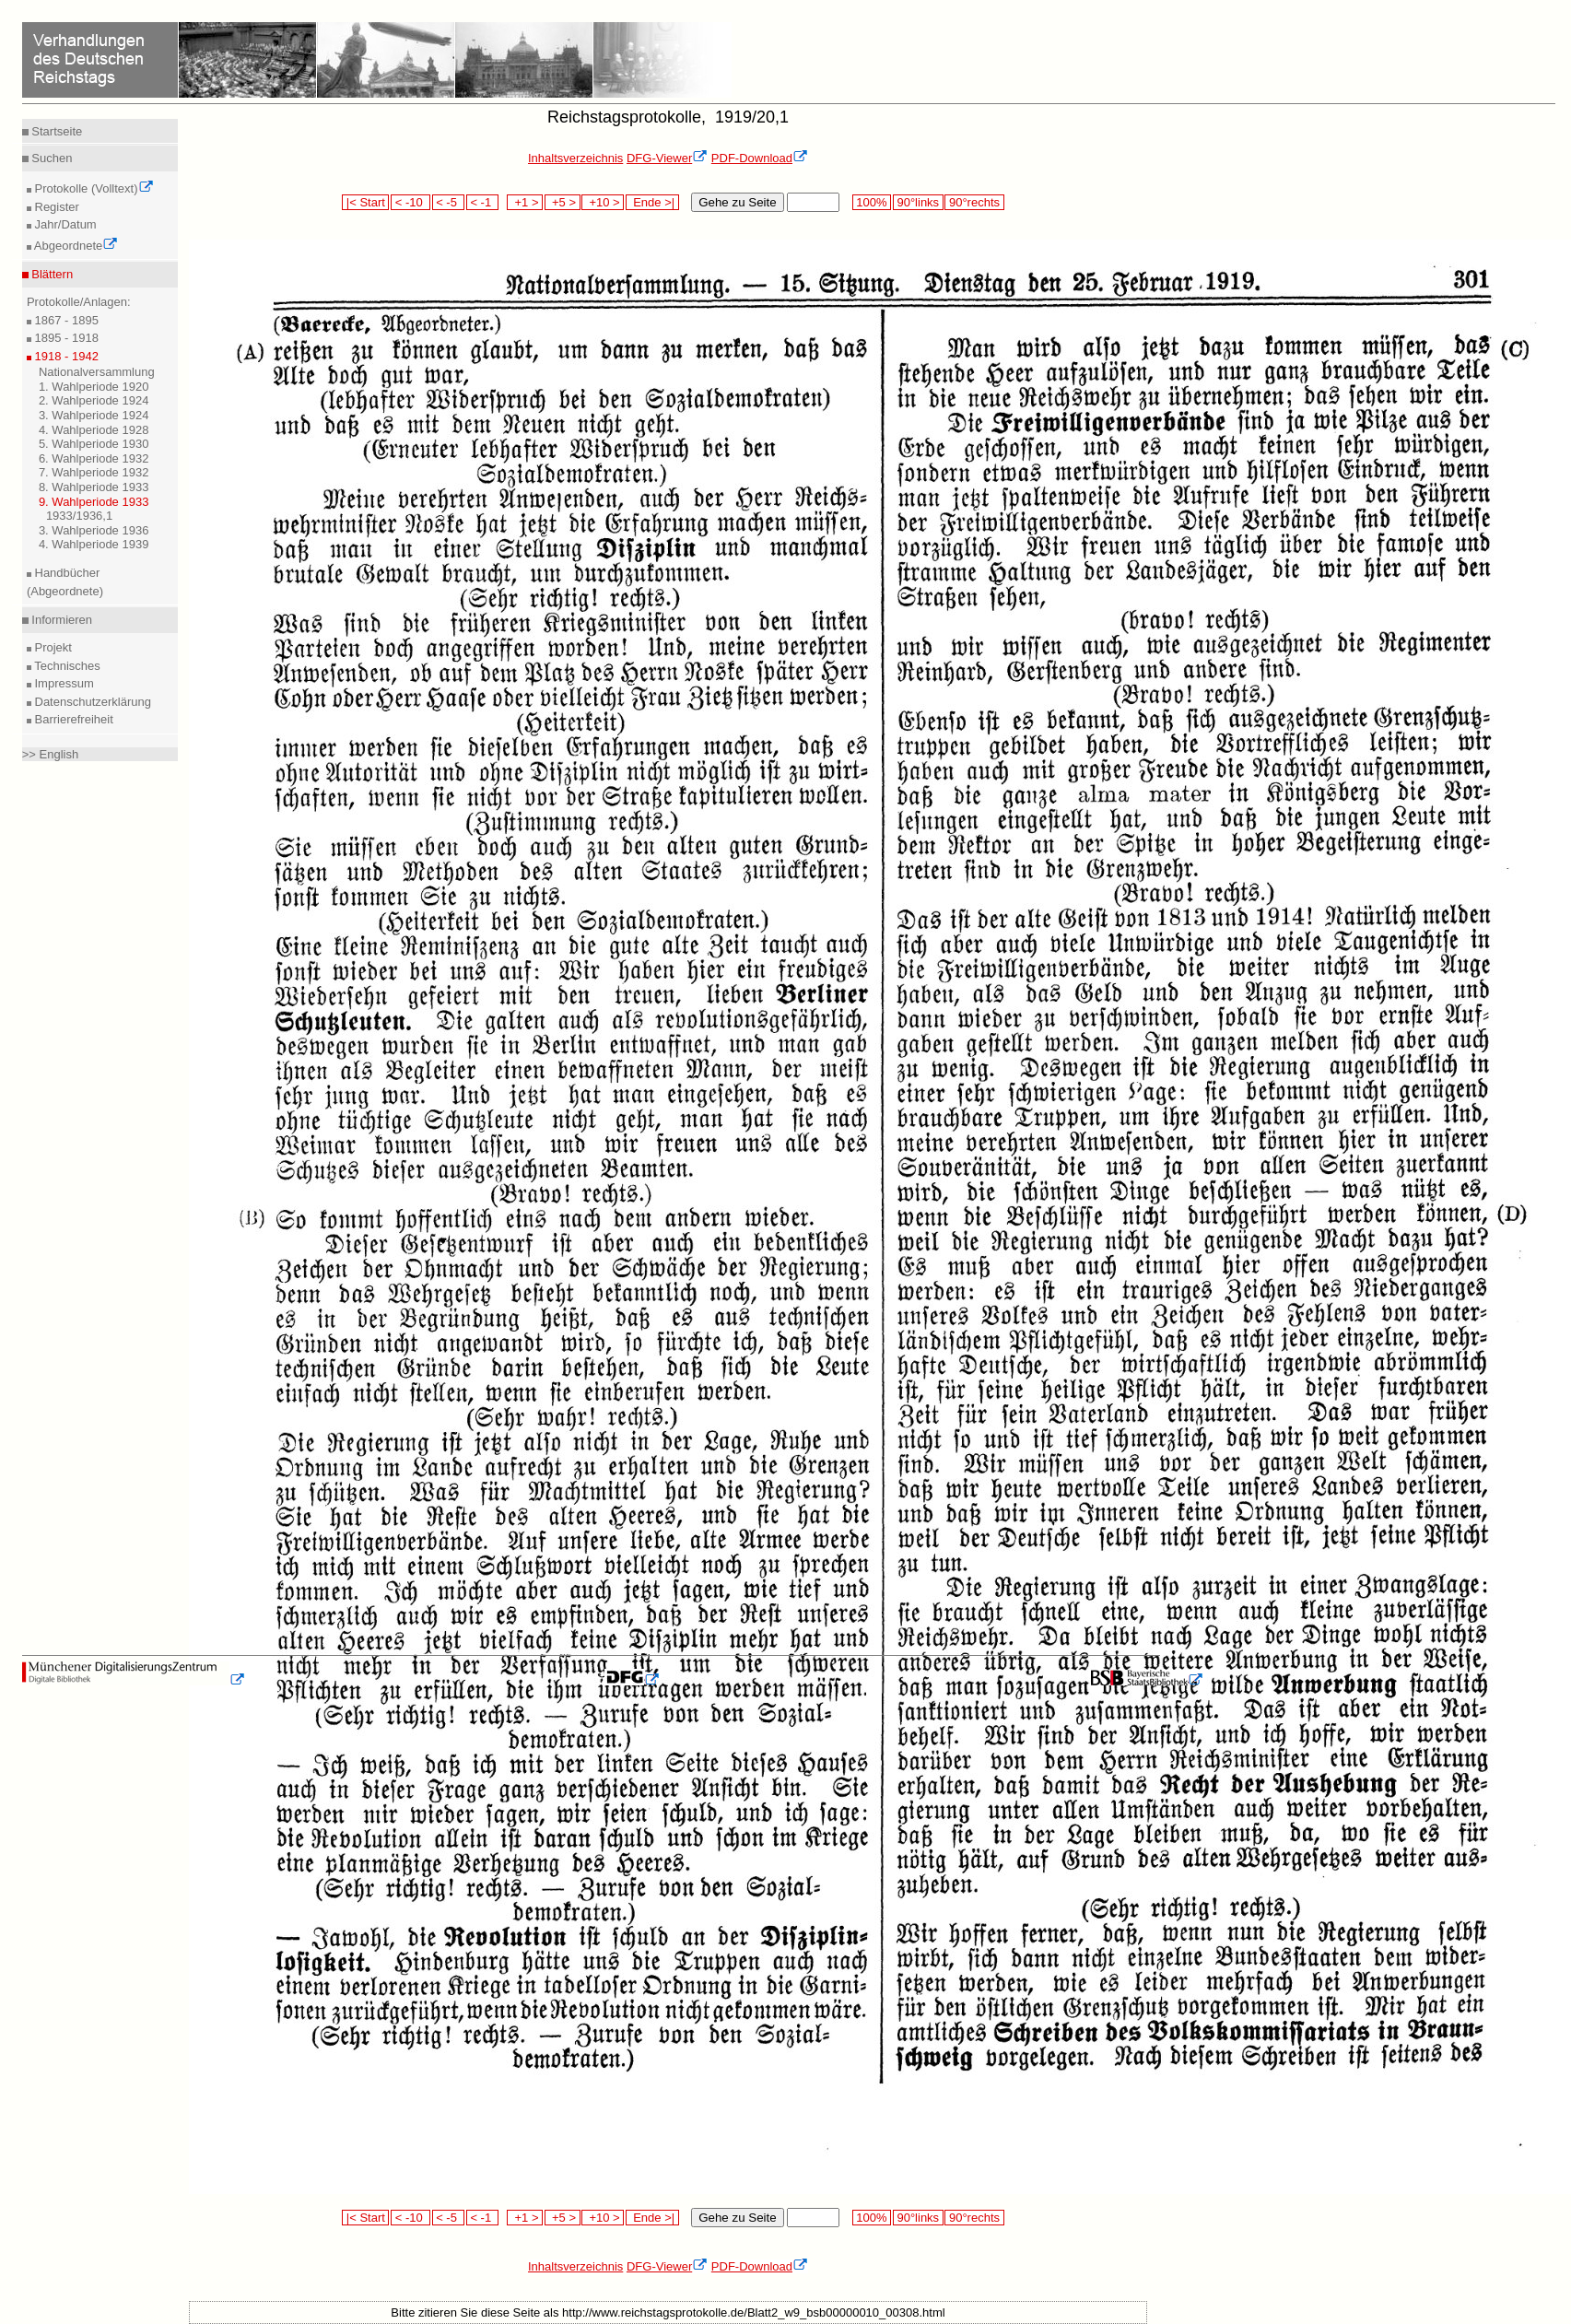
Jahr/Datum (64, 224)
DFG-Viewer (667, 158)
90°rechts (973, 202)
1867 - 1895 (65, 320)
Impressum (62, 683)
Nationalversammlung (97, 372)
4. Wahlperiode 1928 (94, 430)
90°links (918, 202)
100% (871, 202)
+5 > (562, 202)
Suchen (51, 158)
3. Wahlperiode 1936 (94, 530)
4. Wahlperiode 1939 (94, 544)
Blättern (51, 274)
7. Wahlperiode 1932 (94, 472)
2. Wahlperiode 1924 (94, 400)
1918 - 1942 (65, 356)
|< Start (365, 202)
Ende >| (652, 202)
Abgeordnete (74, 245)
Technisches (65, 666)
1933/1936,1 (79, 515)
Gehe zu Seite (737, 202)
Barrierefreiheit (72, 719)
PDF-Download (759, 158)
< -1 (482, 202)
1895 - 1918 (65, 338)
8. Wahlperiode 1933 (94, 487)
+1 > (525, 202)
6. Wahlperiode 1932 (94, 458)
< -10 (410, 202)
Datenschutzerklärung (91, 702)
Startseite (56, 131)
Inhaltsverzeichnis (575, 158)
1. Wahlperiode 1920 (94, 386)
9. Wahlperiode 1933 (94, 502)
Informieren (60, 620)
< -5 (448, 202)
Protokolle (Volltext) (92, 188)
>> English (50, 754)
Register (55, 207)
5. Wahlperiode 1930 (94, 444)
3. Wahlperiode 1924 (94, 415)
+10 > (602, 202)
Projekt (51, 647)
